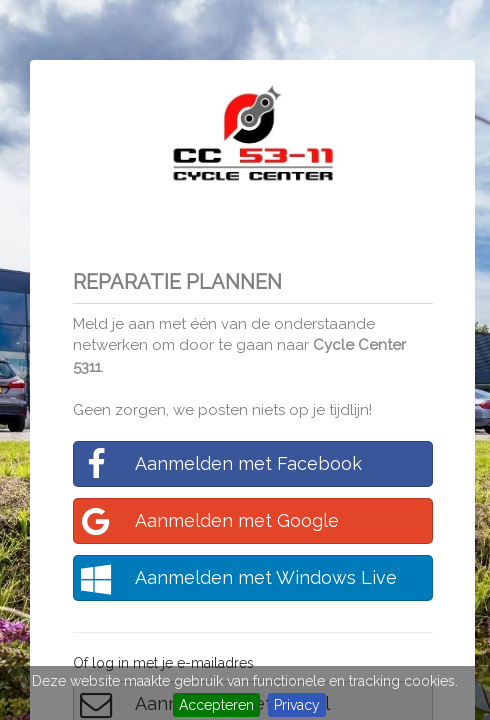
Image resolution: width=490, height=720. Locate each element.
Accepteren (216, 705)
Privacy (297, 705)
